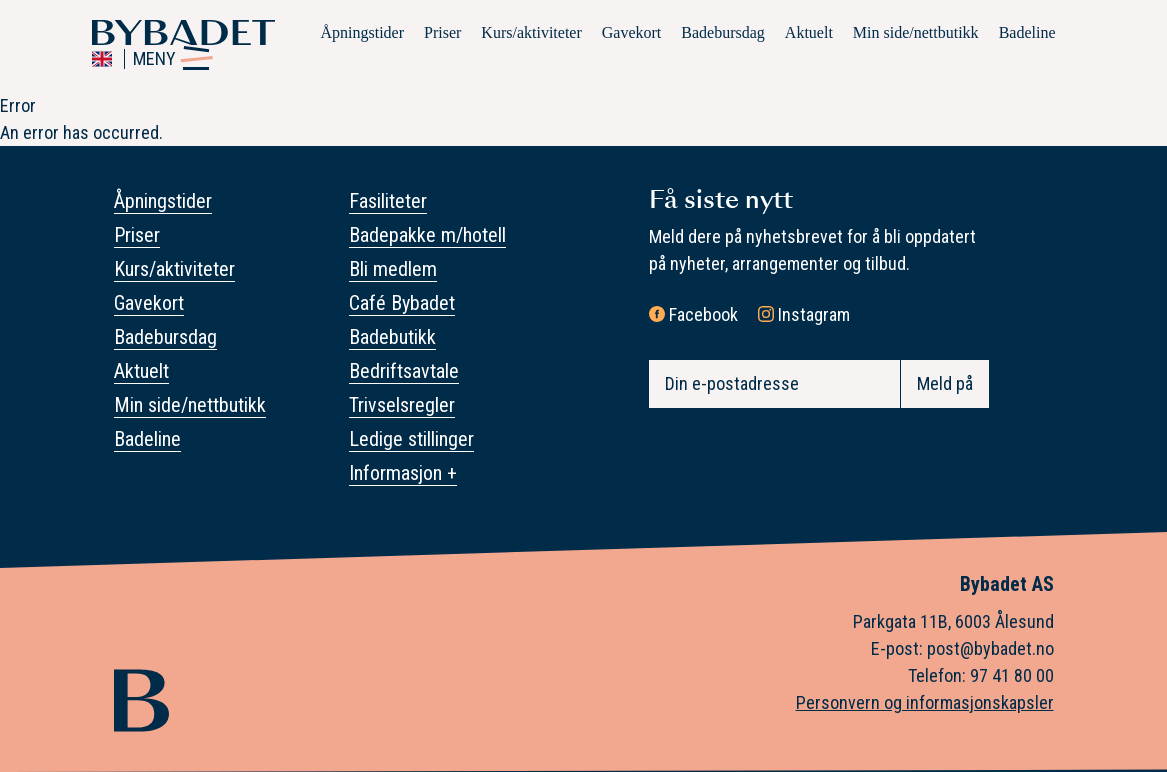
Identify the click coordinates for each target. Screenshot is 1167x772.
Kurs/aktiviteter (531, 32)
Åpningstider (362, 32)
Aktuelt (809, 32)
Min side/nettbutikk (916, 32)
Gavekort (632, 32)
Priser (442, 32)
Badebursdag (723, 32)
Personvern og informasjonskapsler (925, 702)
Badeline (1027, 32)
